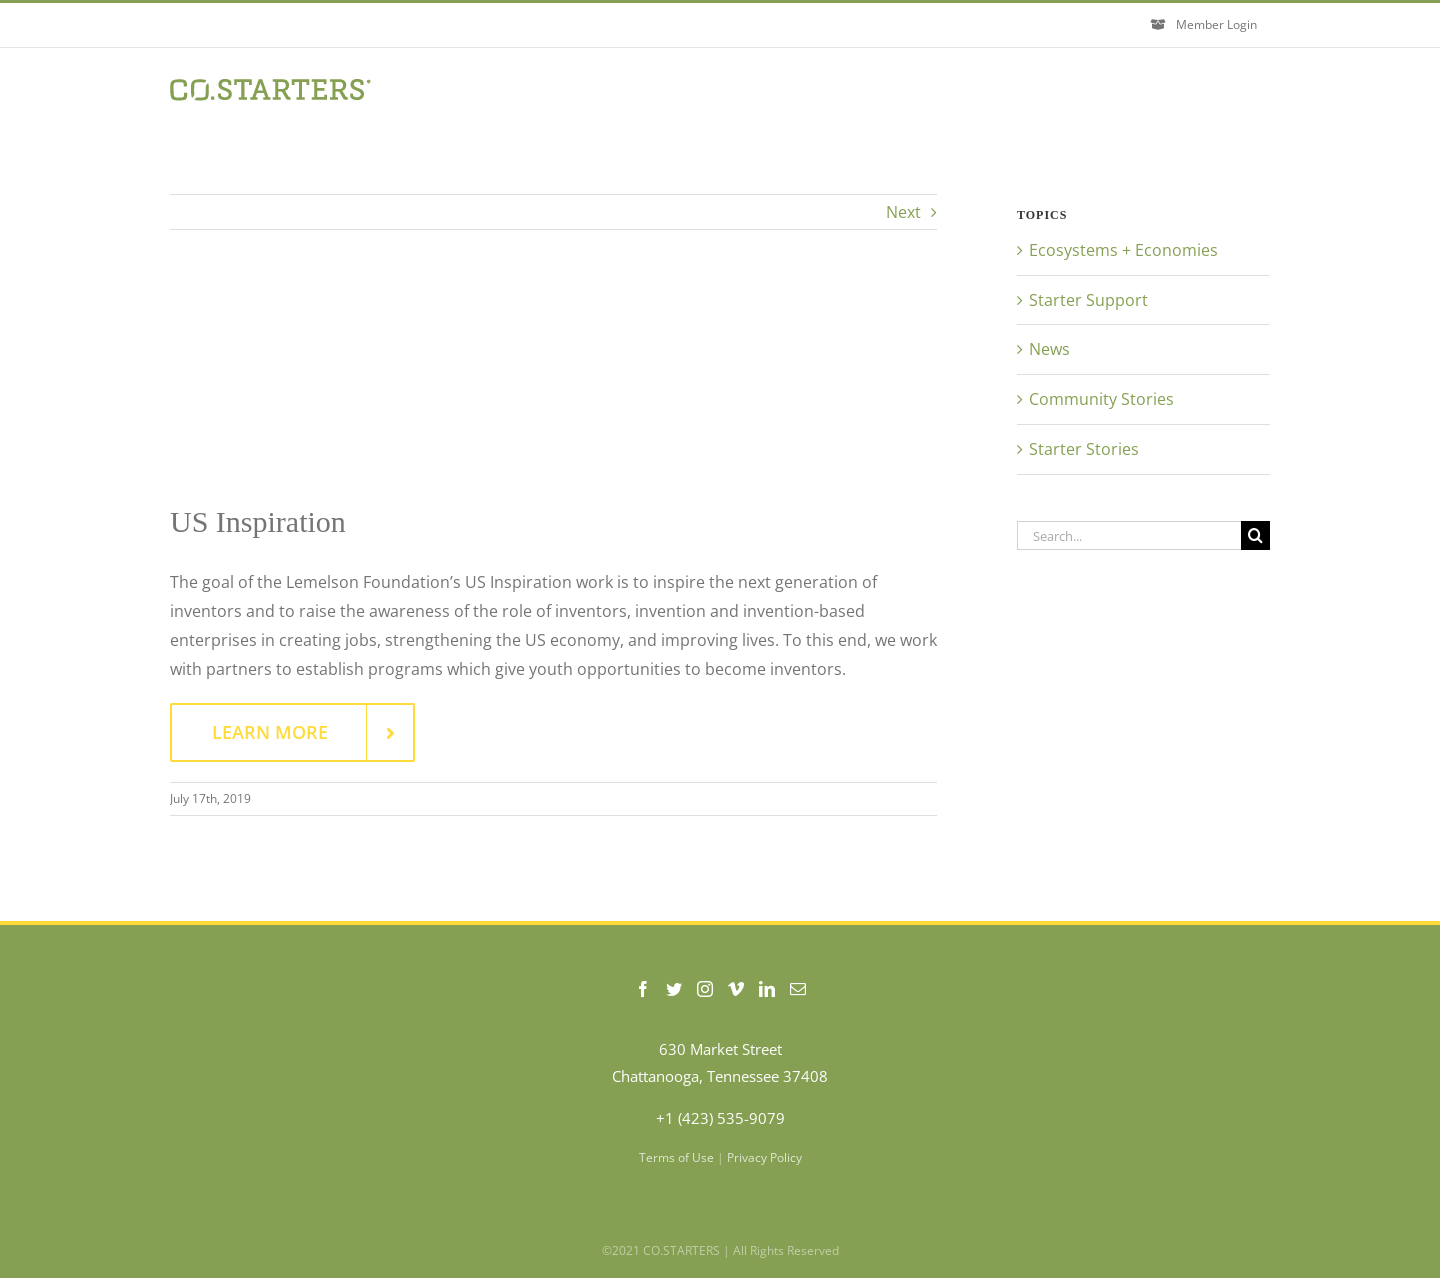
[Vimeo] (736, 989)
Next (903, 212)
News (1049, 349)
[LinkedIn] (767, 989)
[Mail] (798, 989)
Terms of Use (676, 1157)
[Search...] (1129, 535)
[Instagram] (705, 989)
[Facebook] (643, 989)
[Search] (1255, 535)
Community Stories (1101, 399)
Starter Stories (1084, 449)
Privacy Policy (764, 1157)
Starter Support (1088, 300)
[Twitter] (674, 989)
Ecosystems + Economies (1123, 250)
